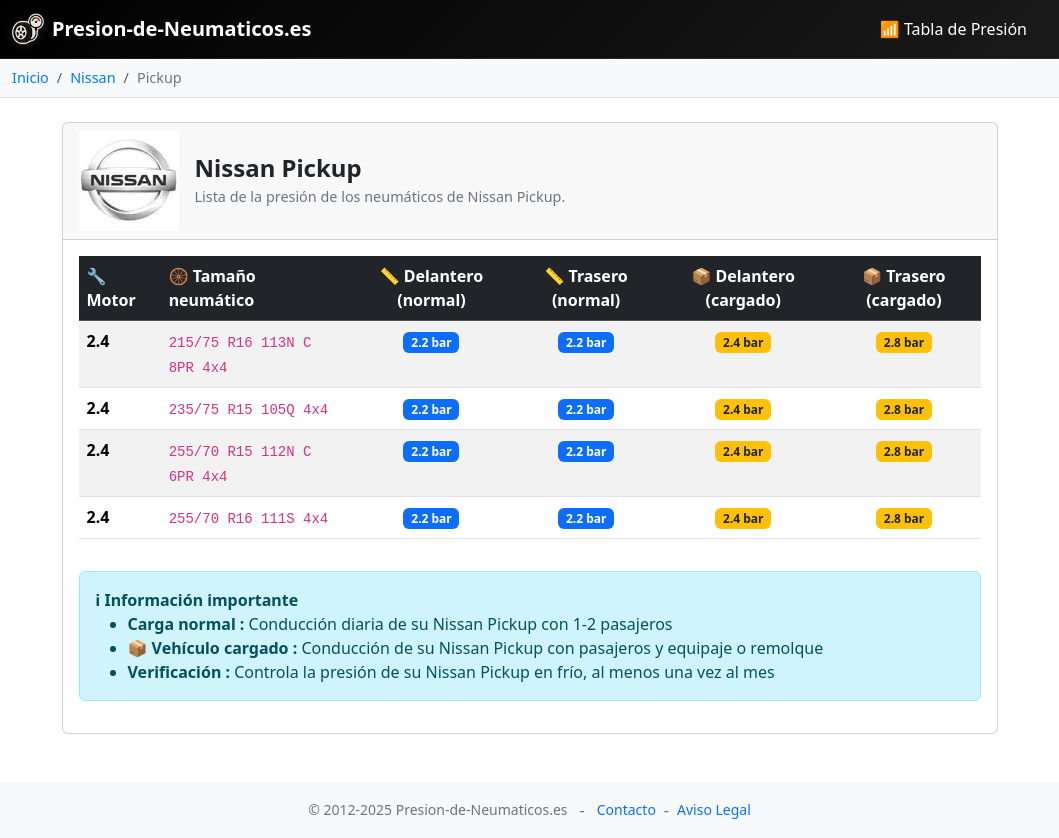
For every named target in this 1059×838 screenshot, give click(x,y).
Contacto (626, 809)
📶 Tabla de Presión (953, 29)
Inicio (30, 77)
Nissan (92, 77)
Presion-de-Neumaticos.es (162, 29)
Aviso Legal (714, 809)
